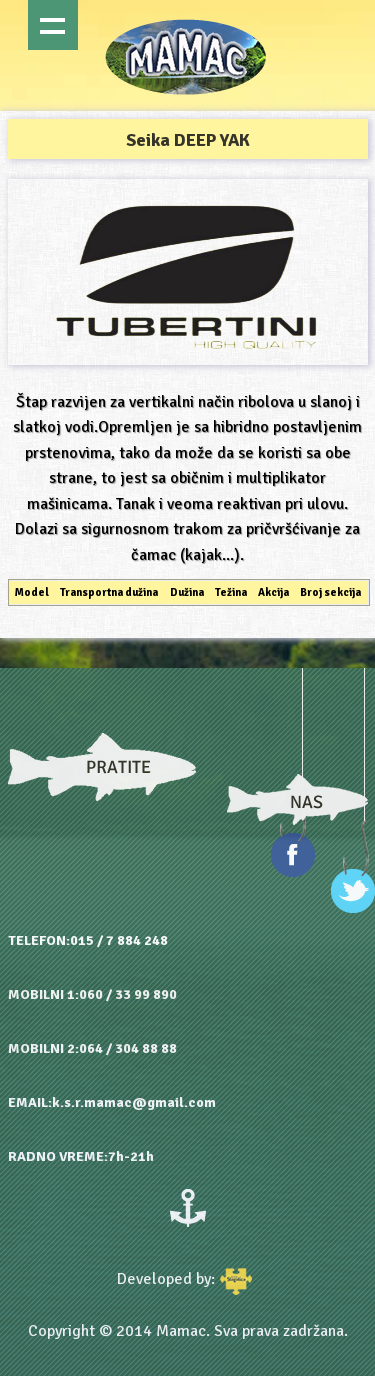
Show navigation (53, 25)
